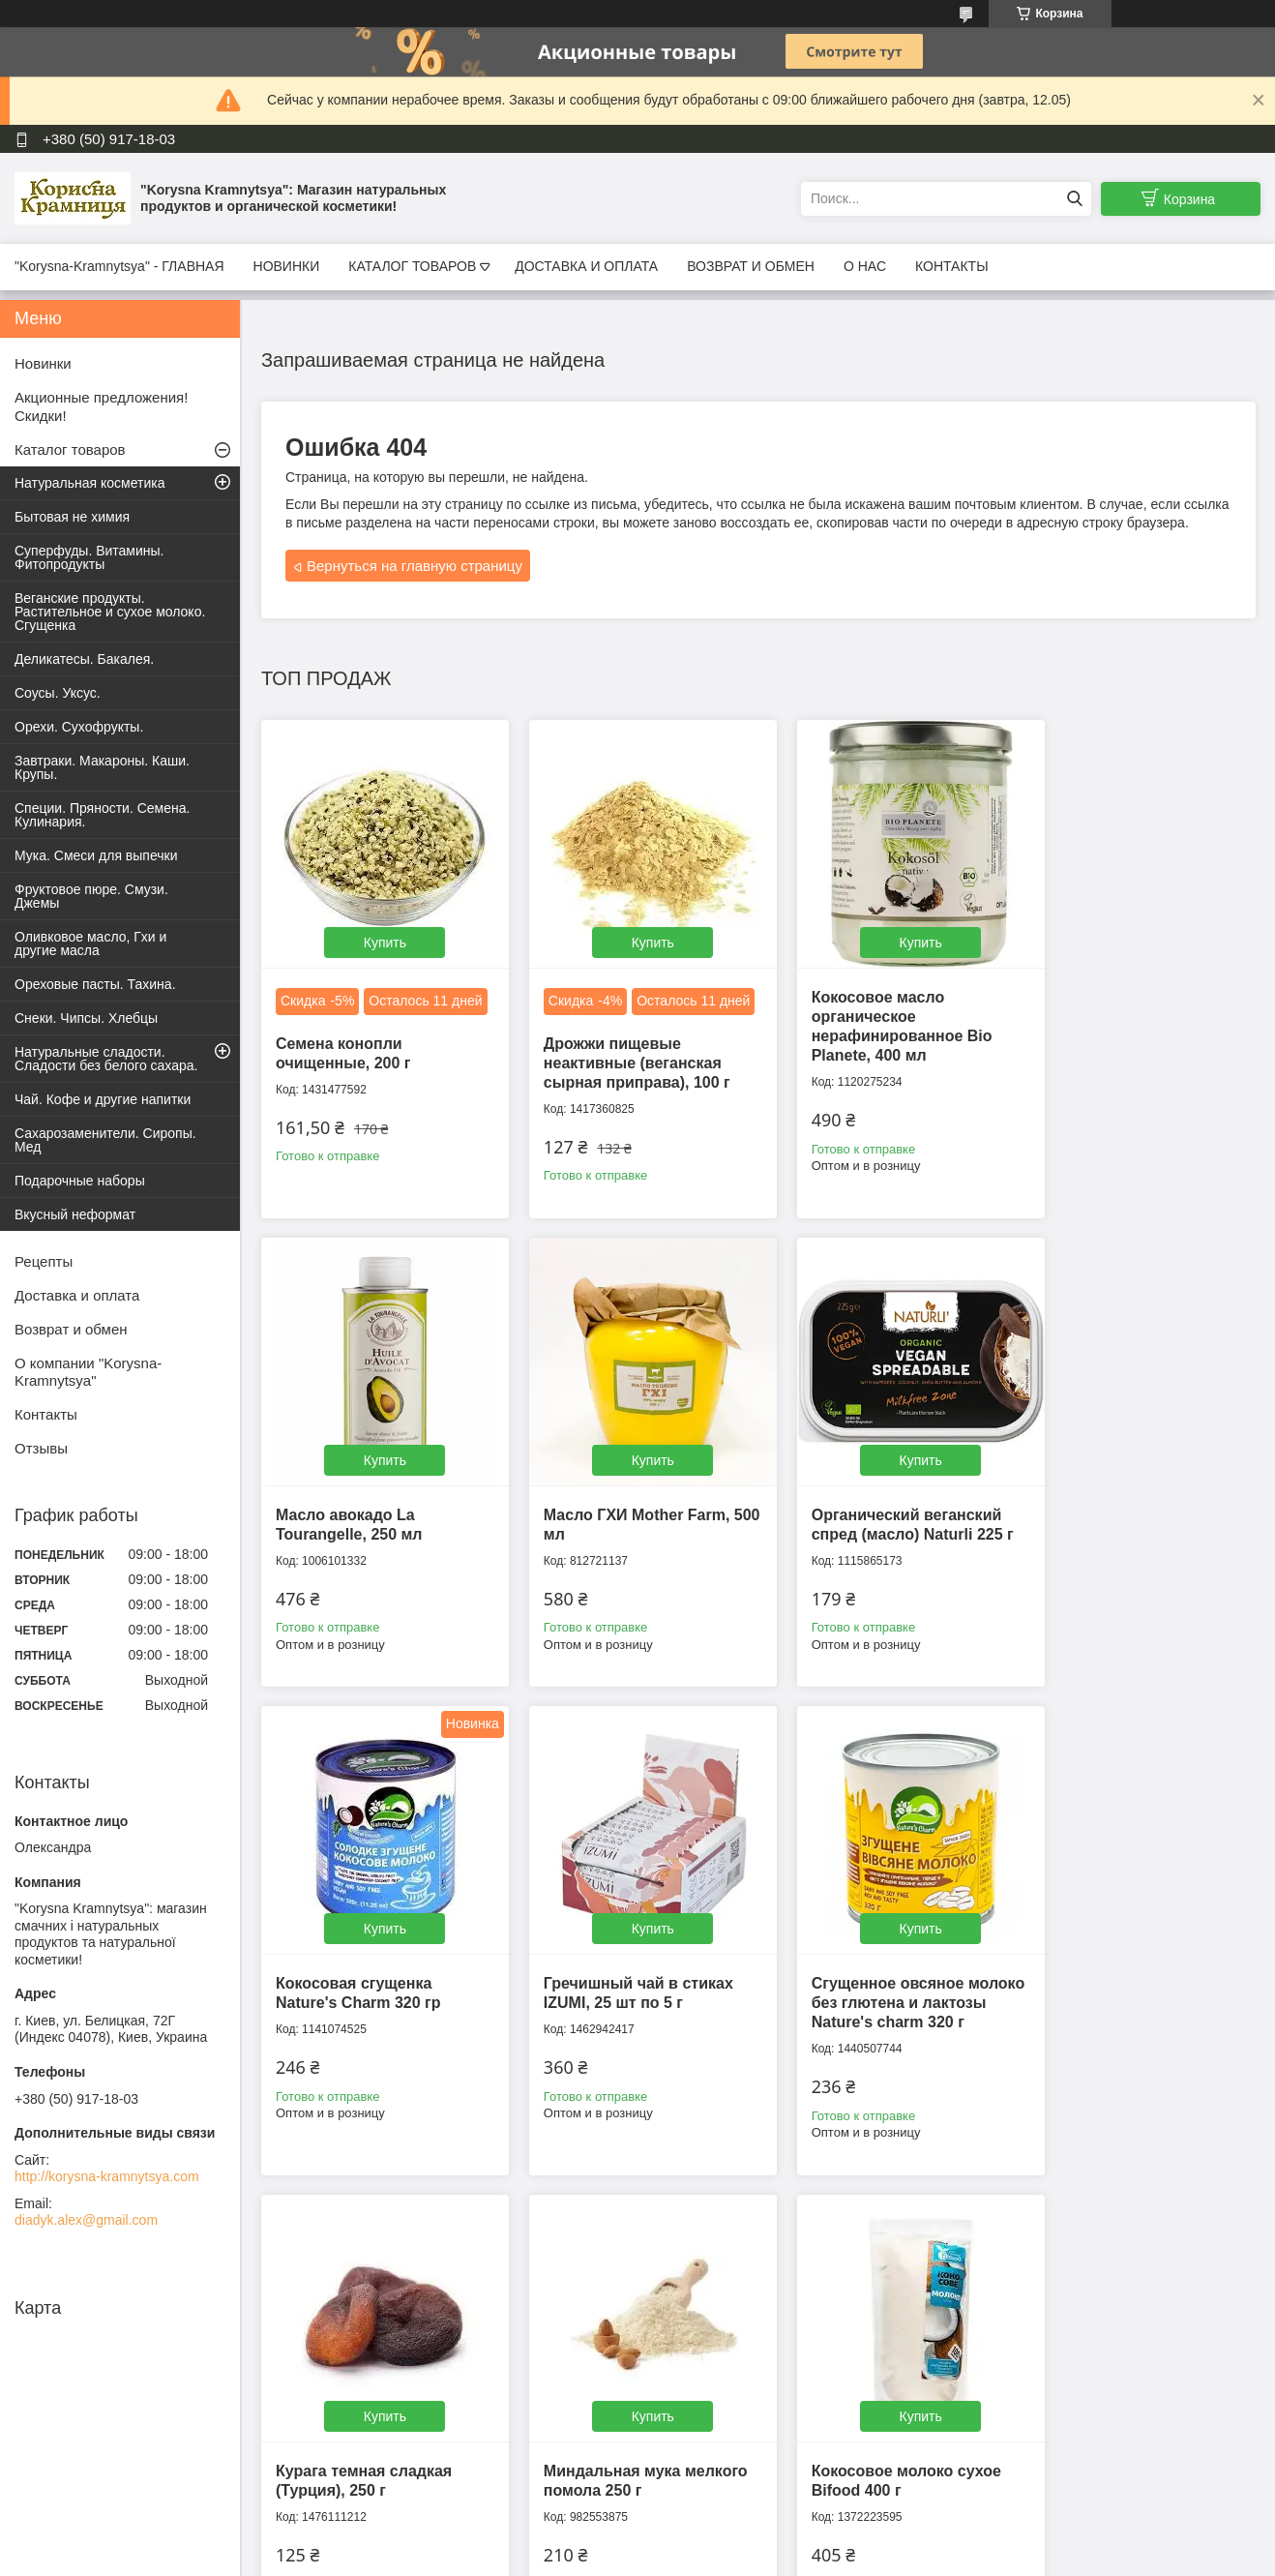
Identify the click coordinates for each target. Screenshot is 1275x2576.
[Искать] (1074, 199)
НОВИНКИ (286, 266)
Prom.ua (720, 2540)
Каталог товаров (70, 449)
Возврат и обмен (71, 1329)
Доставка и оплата (77, 1295)
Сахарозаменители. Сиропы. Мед (105, 1139)
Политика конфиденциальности (964, 2557)
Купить (377, 929)
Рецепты (44, 1261)
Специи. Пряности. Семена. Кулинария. (102, 814)
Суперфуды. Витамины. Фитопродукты (89, 557)
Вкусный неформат (75, 1214)
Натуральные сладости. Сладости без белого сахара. (106, 1058)
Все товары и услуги (752, 2237)
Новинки (43, 363)
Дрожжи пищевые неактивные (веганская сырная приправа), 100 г (622, 1080)
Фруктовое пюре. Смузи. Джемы (91, 896)
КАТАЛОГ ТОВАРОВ (412, 266)
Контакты (46, 1414)
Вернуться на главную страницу (414, 565)
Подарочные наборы (80, 1180)
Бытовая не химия (72, 516)
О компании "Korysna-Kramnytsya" (88, 1372)
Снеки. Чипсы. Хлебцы (86, 1018)
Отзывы (41, 1448)
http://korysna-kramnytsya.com (107, 2176)
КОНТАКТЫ (952, 266)
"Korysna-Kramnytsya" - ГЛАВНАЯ (119, 266)
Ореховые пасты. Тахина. (95, 984)
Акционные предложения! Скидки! (101, 406)
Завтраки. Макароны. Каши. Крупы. (102, 767)
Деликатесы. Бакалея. (84, 659)
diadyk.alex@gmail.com (86, 2220)
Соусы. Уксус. (58, 693)
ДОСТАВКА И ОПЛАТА (586, 266)
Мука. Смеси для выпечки (96, 855)
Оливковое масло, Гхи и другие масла (90, 943)
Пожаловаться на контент (798, 2557)
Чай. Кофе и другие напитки (103, 1099)
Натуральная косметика (90, 483)
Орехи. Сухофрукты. (79, 726)
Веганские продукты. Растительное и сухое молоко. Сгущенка (110, 611)
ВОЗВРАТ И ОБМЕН (751, 266)
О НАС (865, 266)
